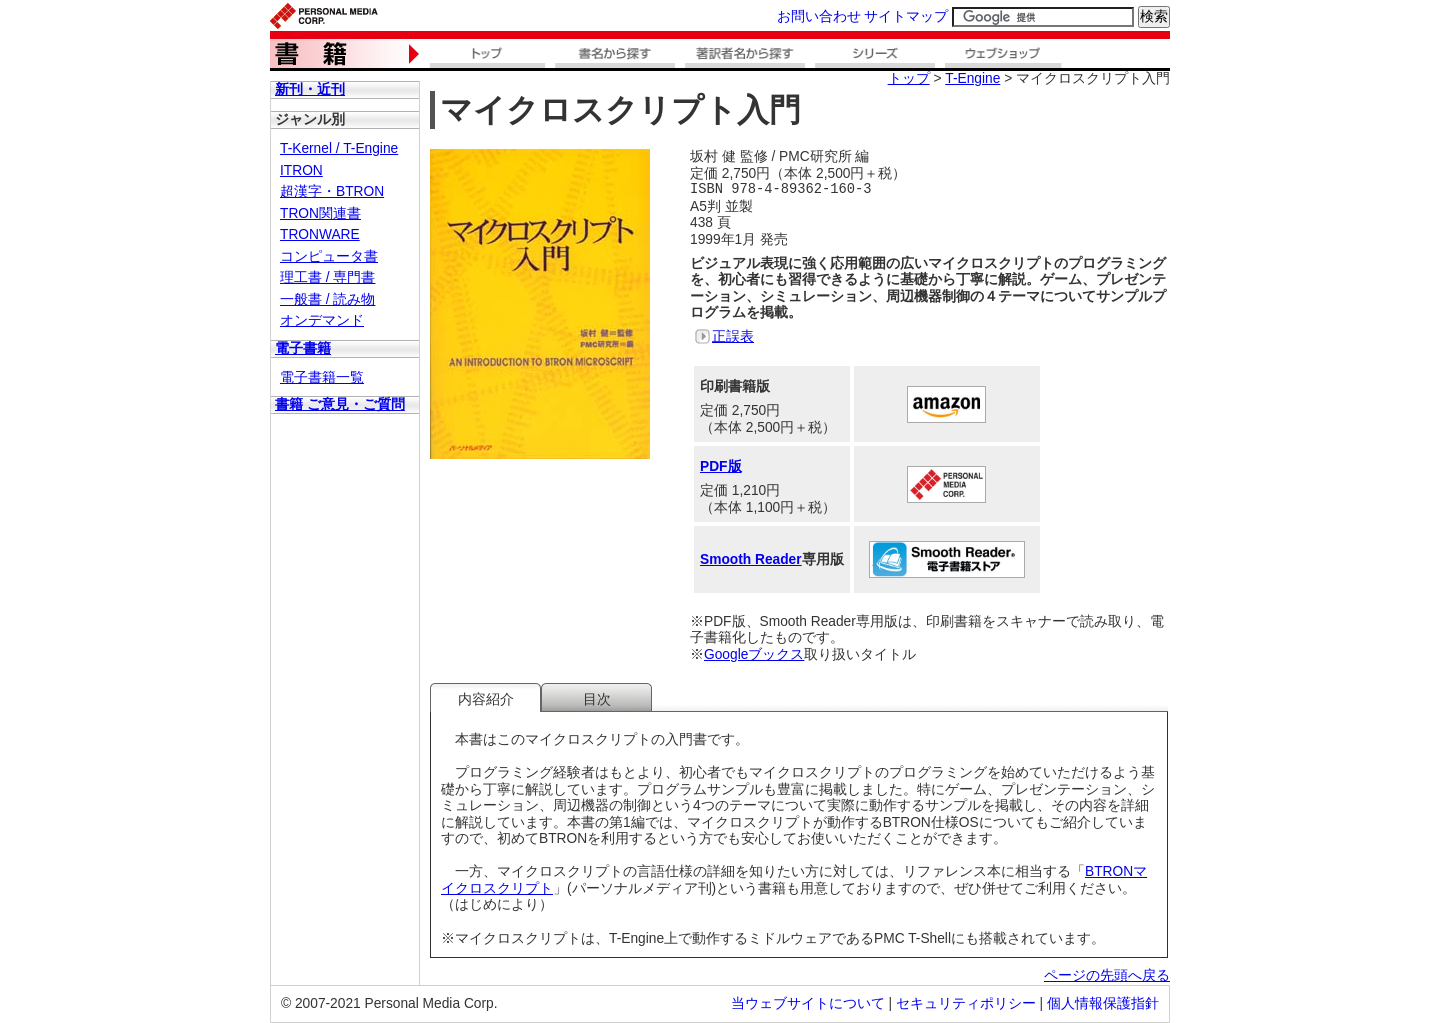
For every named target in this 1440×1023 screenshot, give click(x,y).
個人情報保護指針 (1103, 1003)
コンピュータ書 (329, 256)
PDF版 (721, 466)
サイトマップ (906, 16)
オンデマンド (322, 320)
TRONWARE (320, 234)
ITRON (301, 170)
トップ (909, 78)
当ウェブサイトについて (808, 1003)
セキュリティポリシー (966, 1003)
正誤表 (733, 336)
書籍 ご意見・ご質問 (340, 404)
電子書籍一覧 (322, 377)
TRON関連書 (320, 213)
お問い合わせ (819, 16)
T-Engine (972, 78)
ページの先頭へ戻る (1107, 975)
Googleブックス (754, 654)
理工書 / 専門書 (327, 277)
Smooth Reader (751, 559)
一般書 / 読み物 (327, 299)
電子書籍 (303, 348)
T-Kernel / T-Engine (339, 148)
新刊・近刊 (310, 89)
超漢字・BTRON (332, 191)
